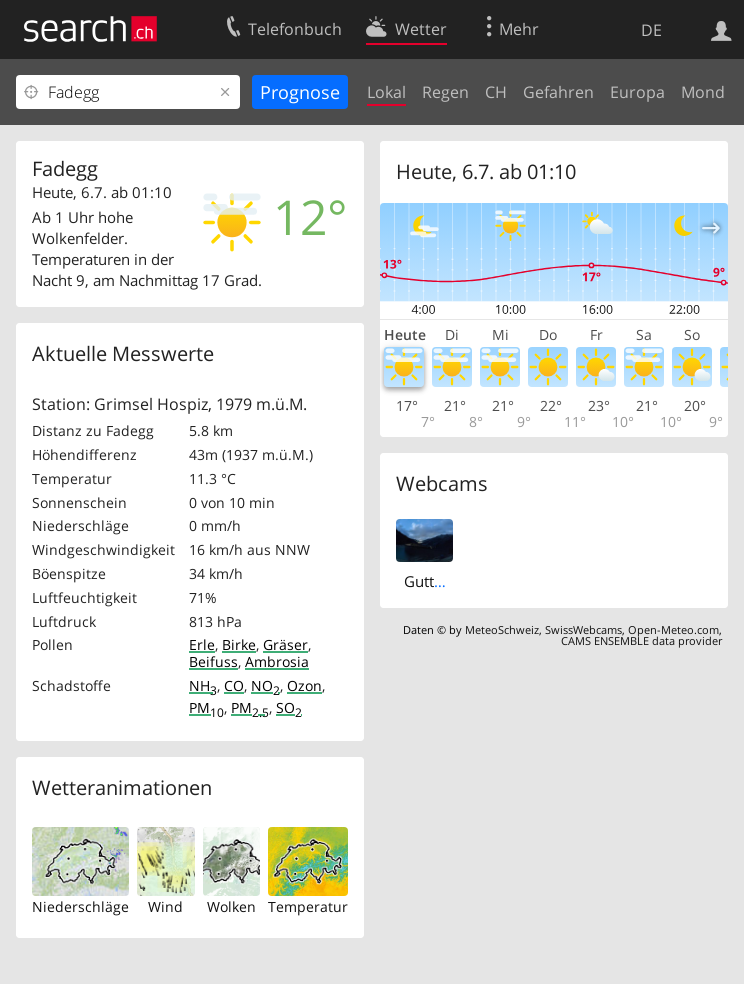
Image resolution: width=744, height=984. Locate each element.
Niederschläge (80, 906)
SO (289, 707)
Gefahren (558, 92)
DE (651, 30)
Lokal (386, 92)
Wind (165, 906)
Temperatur (308, 906)
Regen (445, 92)
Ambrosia (277, 661)
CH (496, 92)
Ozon (304, 685)
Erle (202, 644)
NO (265, 685)
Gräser (285, 644)
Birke (239, 644)
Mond (703, 92)
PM (206, 707)
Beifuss (213, 661)
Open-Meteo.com (673, 629)
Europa (637, 92)
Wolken (231, 906)
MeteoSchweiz (502, 629)
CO (234, 685)
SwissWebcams (583, 629)
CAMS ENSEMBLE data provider (641, 640)
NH (203, 685)
